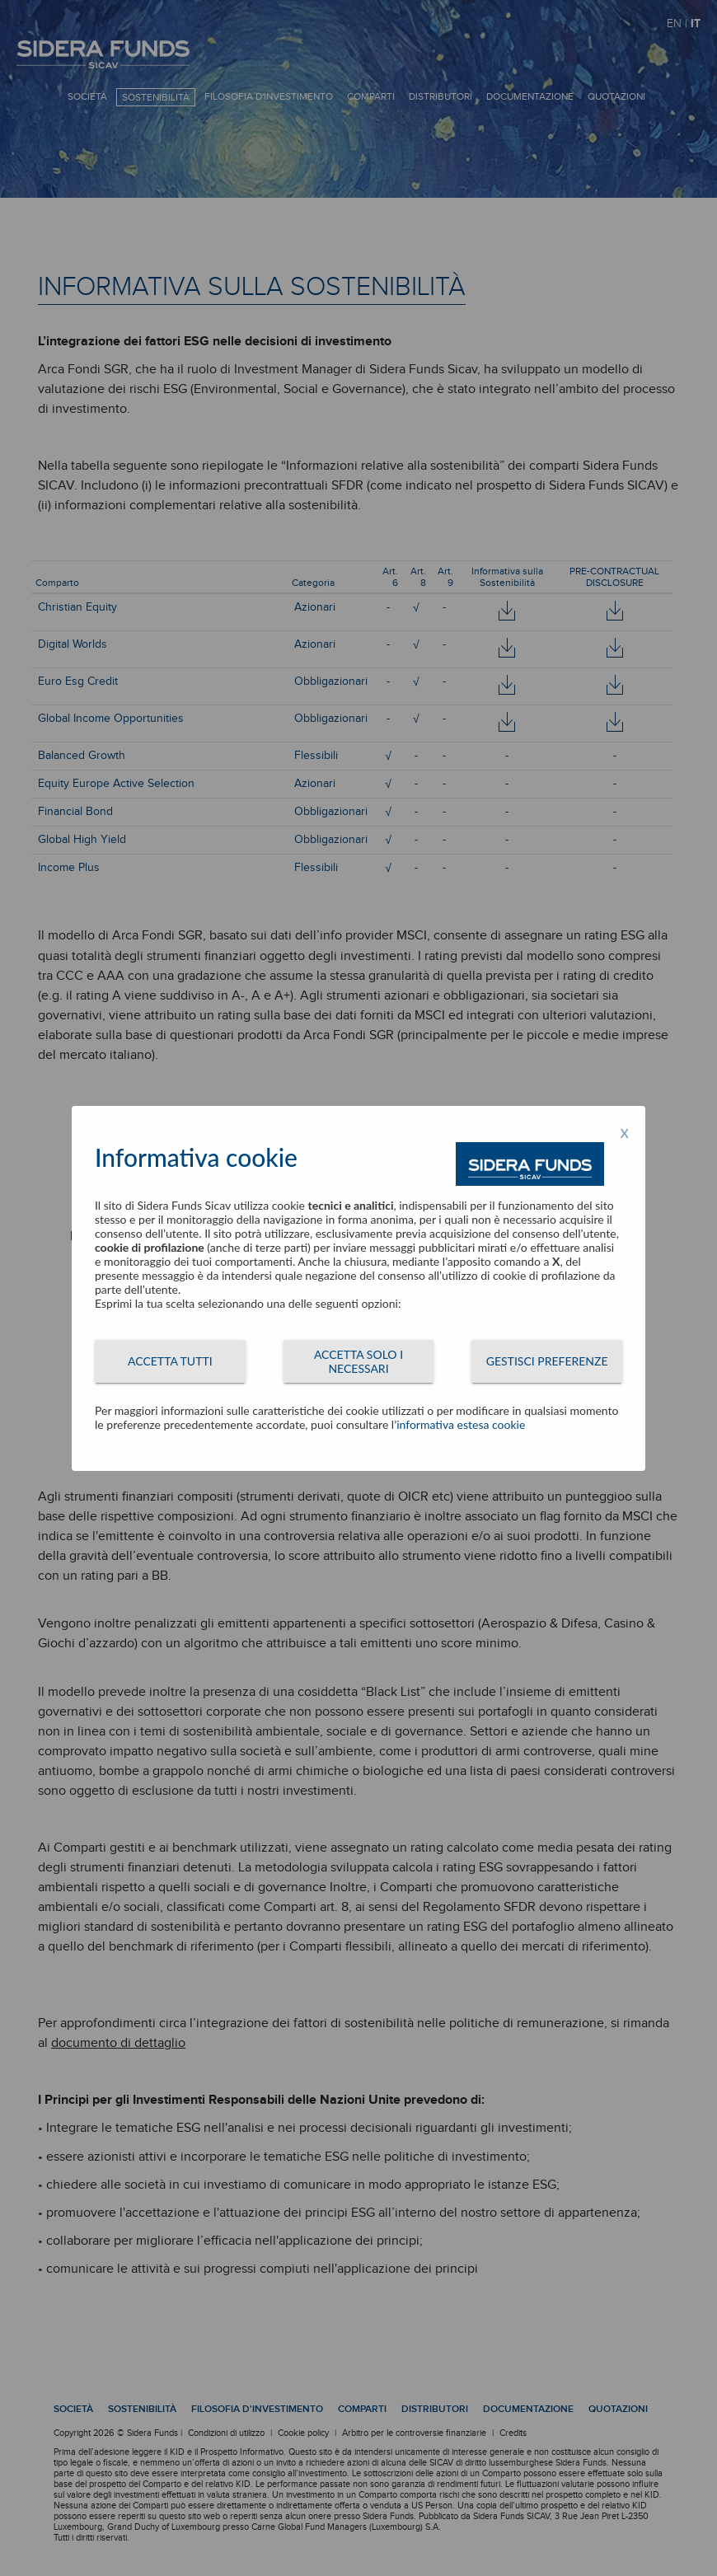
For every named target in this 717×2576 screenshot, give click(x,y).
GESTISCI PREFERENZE (547, 1361)
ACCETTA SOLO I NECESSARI (358, 1361)
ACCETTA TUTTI (170, 1361)
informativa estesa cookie (460, 1424)
